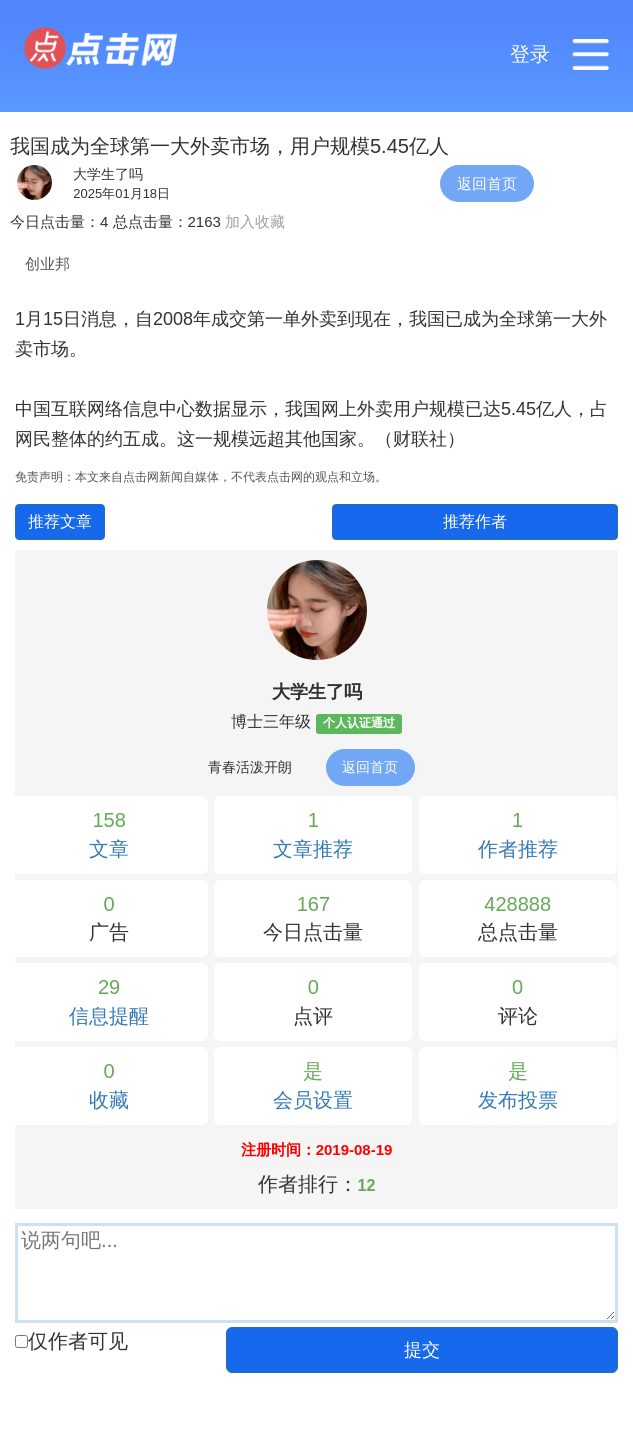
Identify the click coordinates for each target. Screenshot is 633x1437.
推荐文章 (60, 521)
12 (367, 1185)
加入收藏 (255, 221)
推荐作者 (475, 521)
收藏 (109, 1100)
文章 (109, 849)
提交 (422, 1350)
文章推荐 (313, 849)
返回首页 (487, 183)
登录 (530, 54)
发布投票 (518, 1100)
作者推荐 (518, 849)
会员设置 (313, 1100)
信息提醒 (109, 1016)
